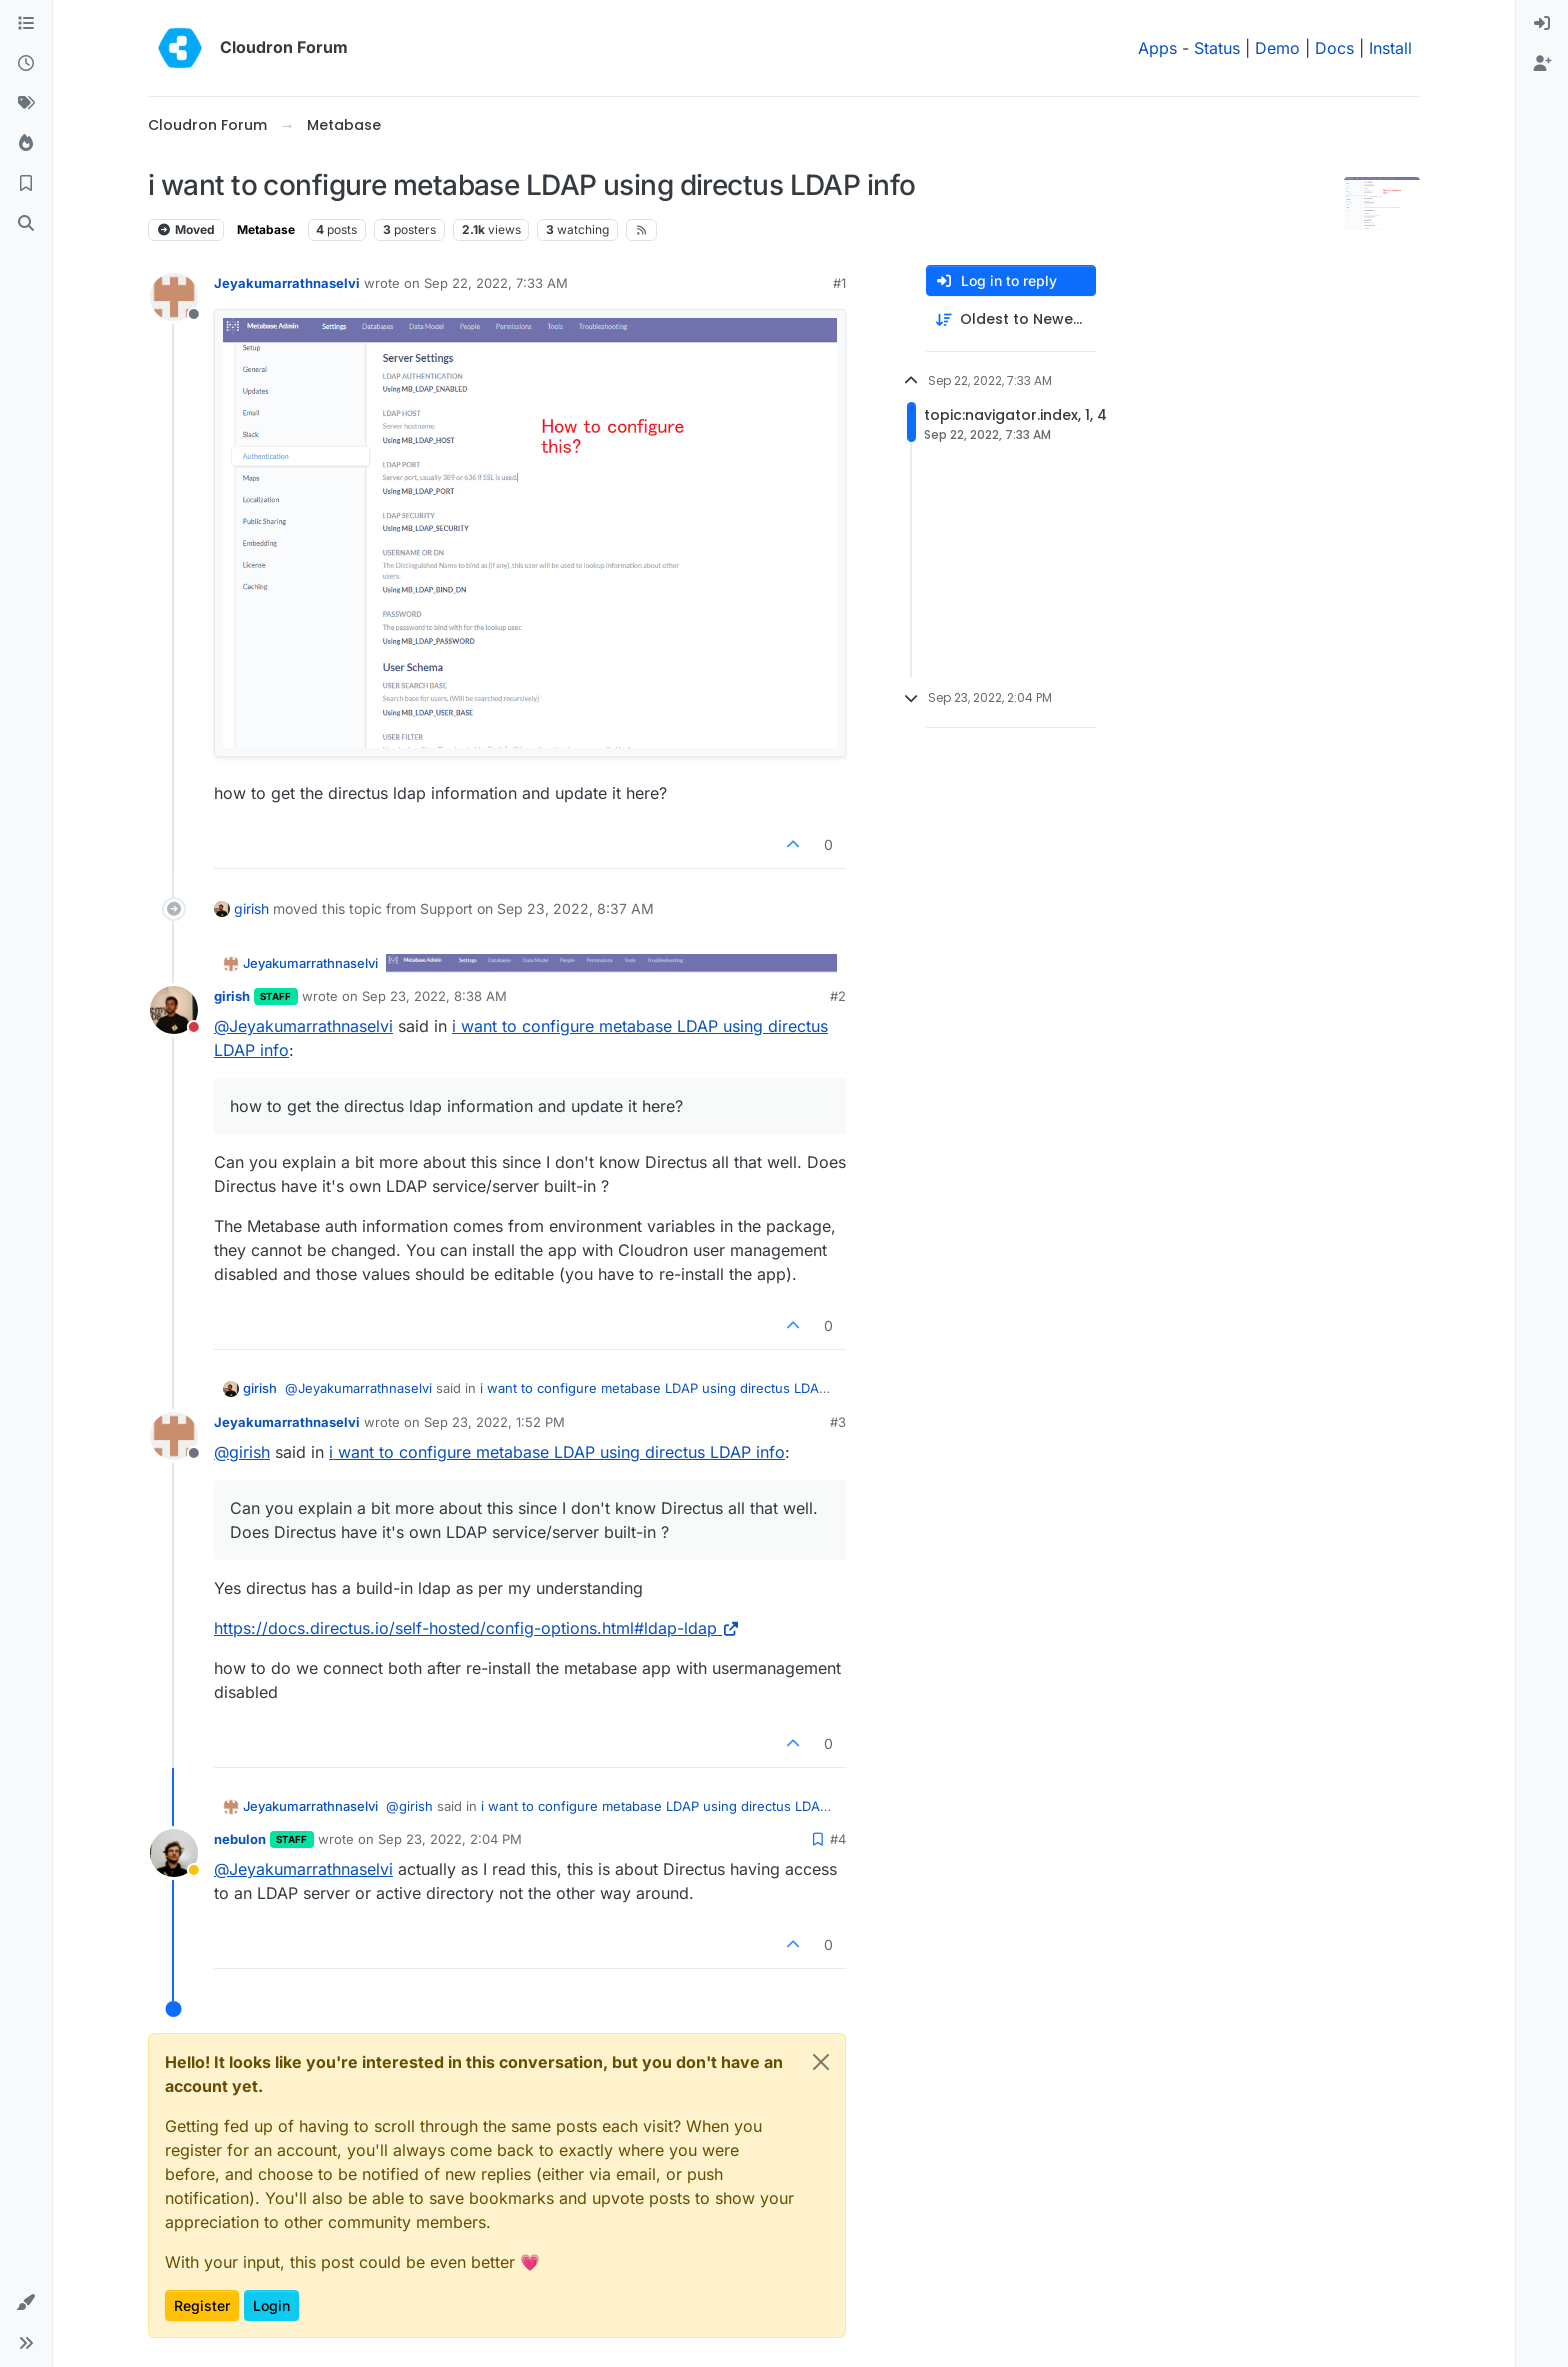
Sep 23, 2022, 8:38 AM (434, 996)
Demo (1277, 48)
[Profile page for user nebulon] (174, 1853)
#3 (838, 1422)
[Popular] (26, 144)
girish (251, 908)
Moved (186, 229)
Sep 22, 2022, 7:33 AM (496, 283)
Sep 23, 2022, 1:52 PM (494, 1422)
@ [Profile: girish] (242, 1452)
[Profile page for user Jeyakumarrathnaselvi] (174, 297)
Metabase (266, 229)
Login (271, 2305)
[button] (26, 2303)
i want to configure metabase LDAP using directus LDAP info (557, 1452)
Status (1217, 48)
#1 (839, 283)
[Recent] (26, 64)
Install (1390, 48)
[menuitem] (1542, 24)
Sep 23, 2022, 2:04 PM (450, 1839)
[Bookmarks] (26, 184)
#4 (838, 1839)
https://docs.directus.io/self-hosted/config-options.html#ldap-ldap (477, 1628)
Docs (1334, 48)
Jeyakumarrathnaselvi (287, 283)
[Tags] (26, 104)
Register (202, 2305)
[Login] (1542, 24)
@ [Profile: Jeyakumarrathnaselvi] (303, 1026)
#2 (838, 996)
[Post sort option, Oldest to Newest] (1011, 319)
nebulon (240, 1839)
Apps (1157, 48)
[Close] (821, 2062)
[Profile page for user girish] (174, 1010)
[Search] (26, 224)
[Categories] (26, 24)
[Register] (1542, 64)
